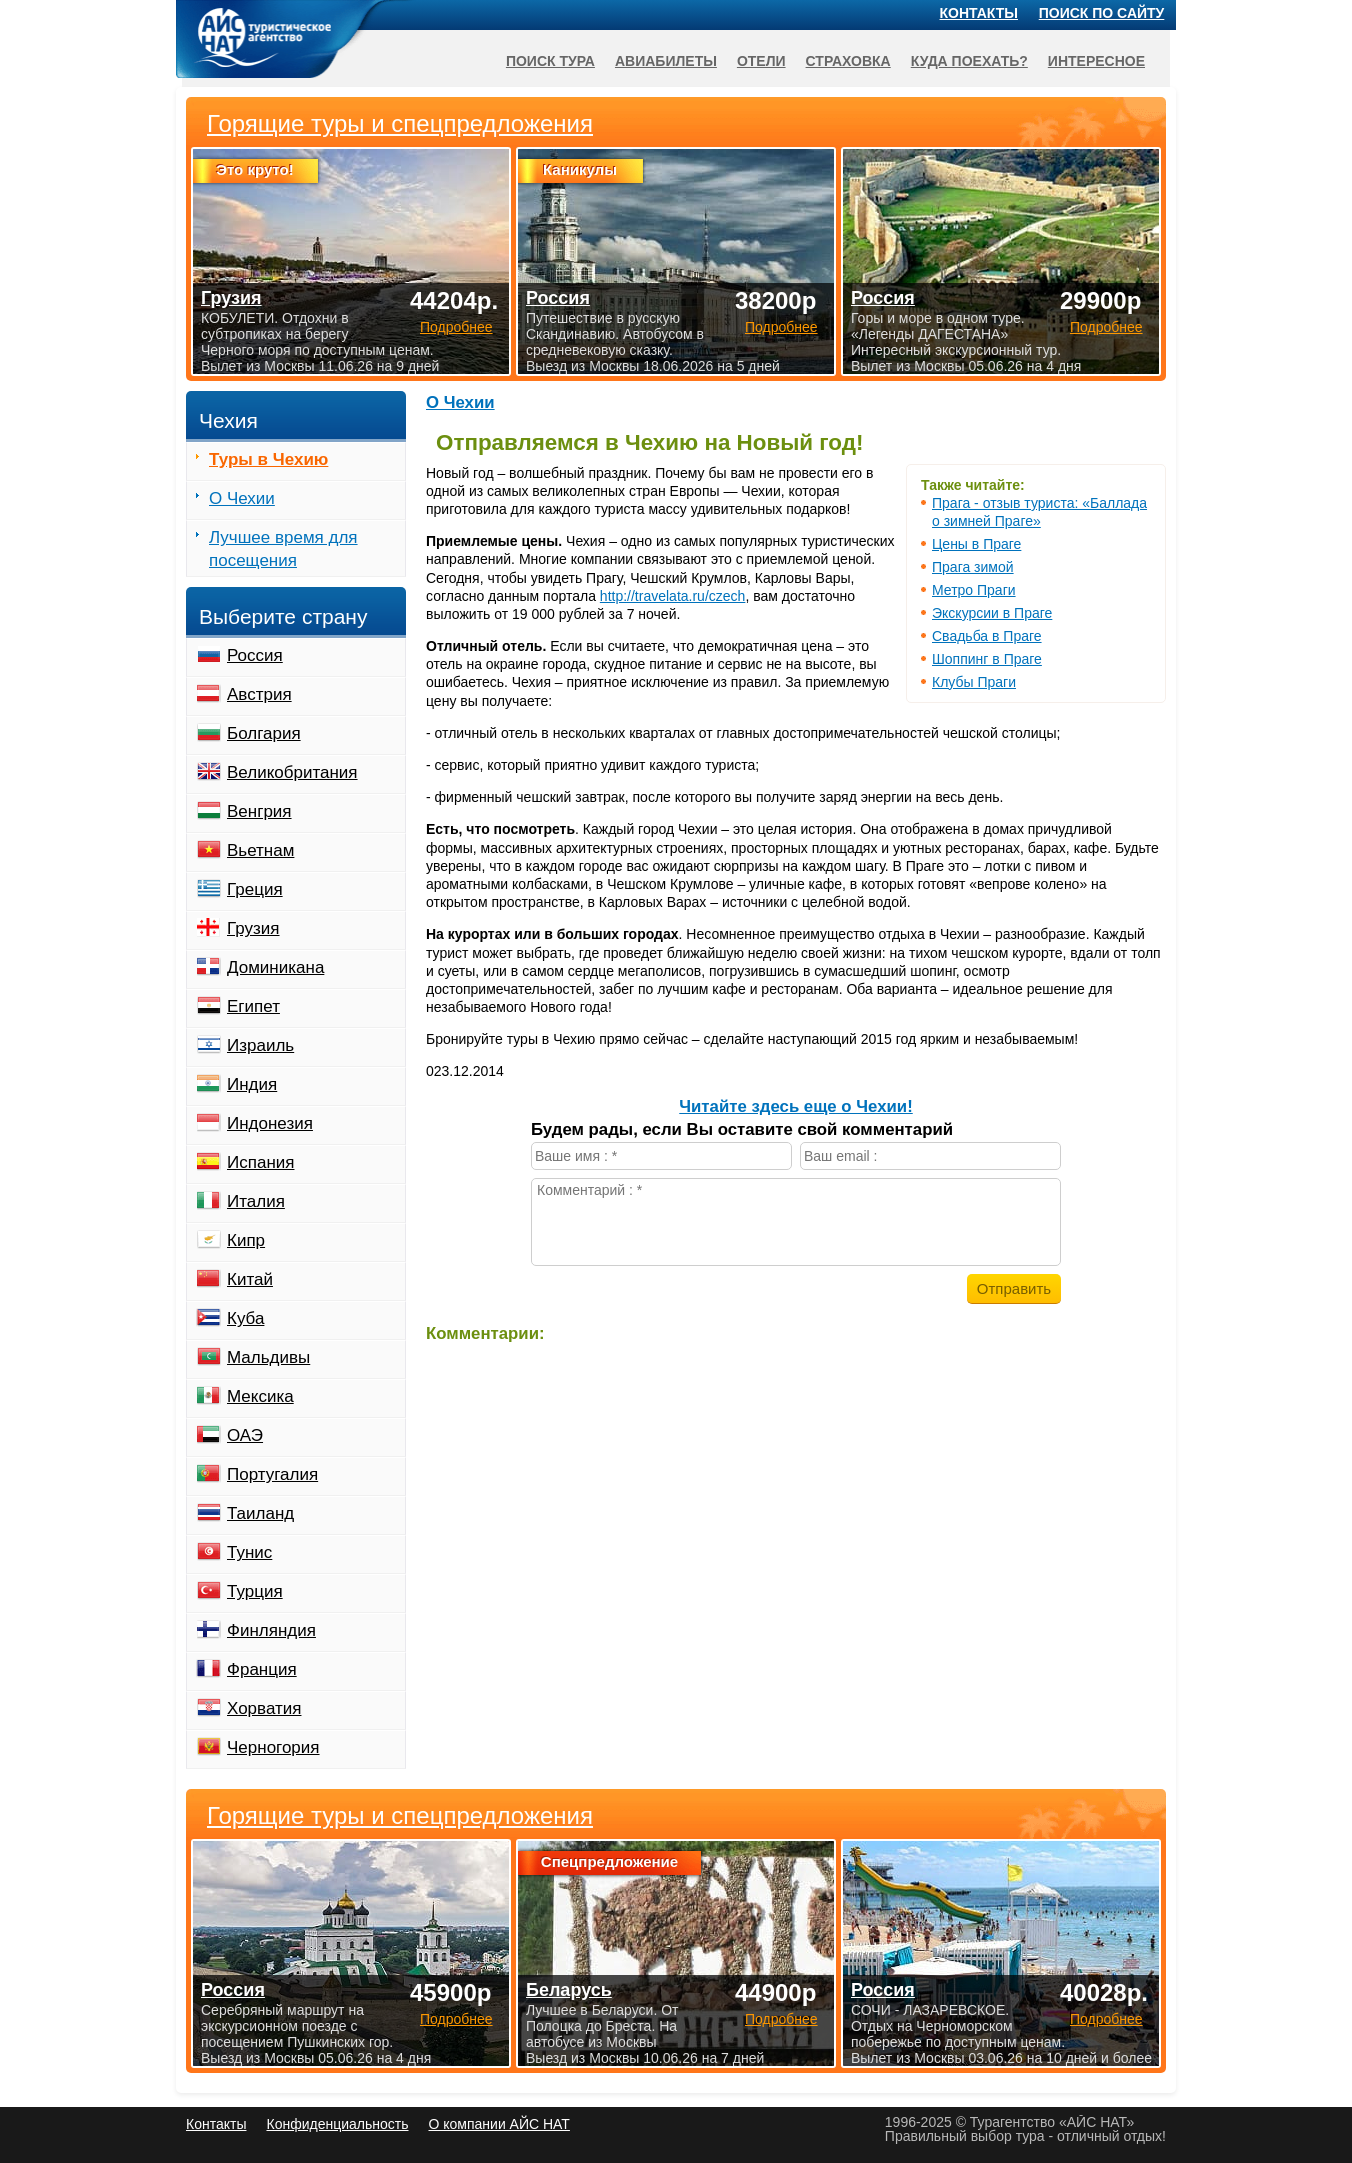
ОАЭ (245, 1435)
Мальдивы (268, 1357)
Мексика (260, 1396)
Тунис (249, 1552)
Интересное (1096, 61)
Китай (250, 1279)
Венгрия (259, 811)
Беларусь (569, 1990)
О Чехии (460, 402)
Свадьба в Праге (987, 636)
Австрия (259, 694)
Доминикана (275, 967)
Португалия (272, 1474)
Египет (253, 1006)
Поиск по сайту (1102, 13)
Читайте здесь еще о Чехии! (795, 1106)
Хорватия (264, 1708)
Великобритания (292, 772)
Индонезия (270, 1123)
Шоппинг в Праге (987, 659)
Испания (260, 1162)
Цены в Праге (976, 544)
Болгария (264, 733)
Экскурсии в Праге (992, 613)
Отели (761, 61)
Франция (262, 1669)
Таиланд (260, 1513)
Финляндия (271, 1630)
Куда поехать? (969, 61)
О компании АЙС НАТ (499, 2124)
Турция (255, 1591)
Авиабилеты (666, 61)
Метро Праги (974, 590)
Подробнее (456, 2019)
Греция (255, 889)
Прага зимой (973, 567)
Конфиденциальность (337, 2124)
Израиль (260, 1045)
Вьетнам (260, 850)
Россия (255, 655)
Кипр (246, 1240)
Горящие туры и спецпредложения (400, 1816)
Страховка (848, 61)
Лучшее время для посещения (283, 549)
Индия (252, 1084)
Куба (245, 1318)
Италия (256, 1201)
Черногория (273, 1747)
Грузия (253, 928)
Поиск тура (550, 61)
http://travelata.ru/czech (673, 596)
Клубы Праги (974, 682)
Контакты (979, 13)
